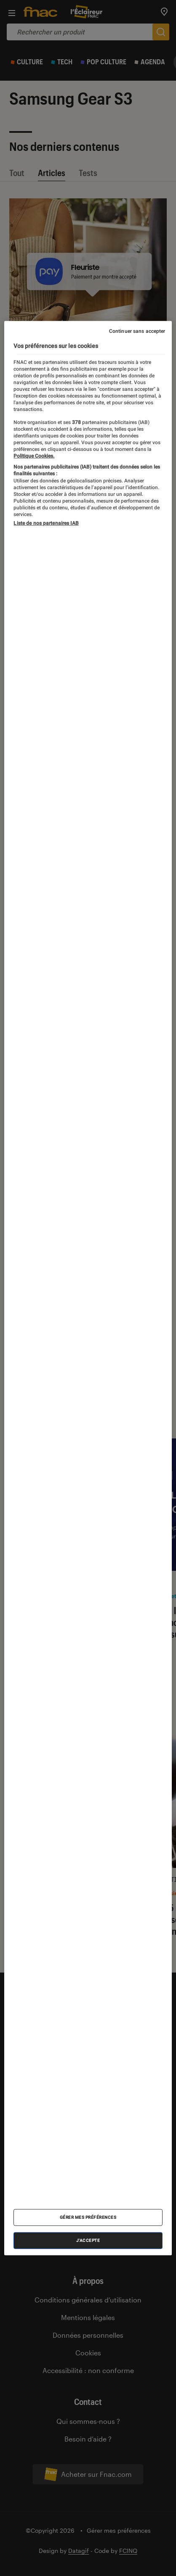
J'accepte (88, 2240)
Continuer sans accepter (137, 331)
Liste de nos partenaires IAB (45, 523)
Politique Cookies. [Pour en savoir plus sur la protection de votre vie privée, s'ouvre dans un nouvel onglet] (33, 455)
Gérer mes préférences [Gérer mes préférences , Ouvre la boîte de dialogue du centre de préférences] (88, 2217)
